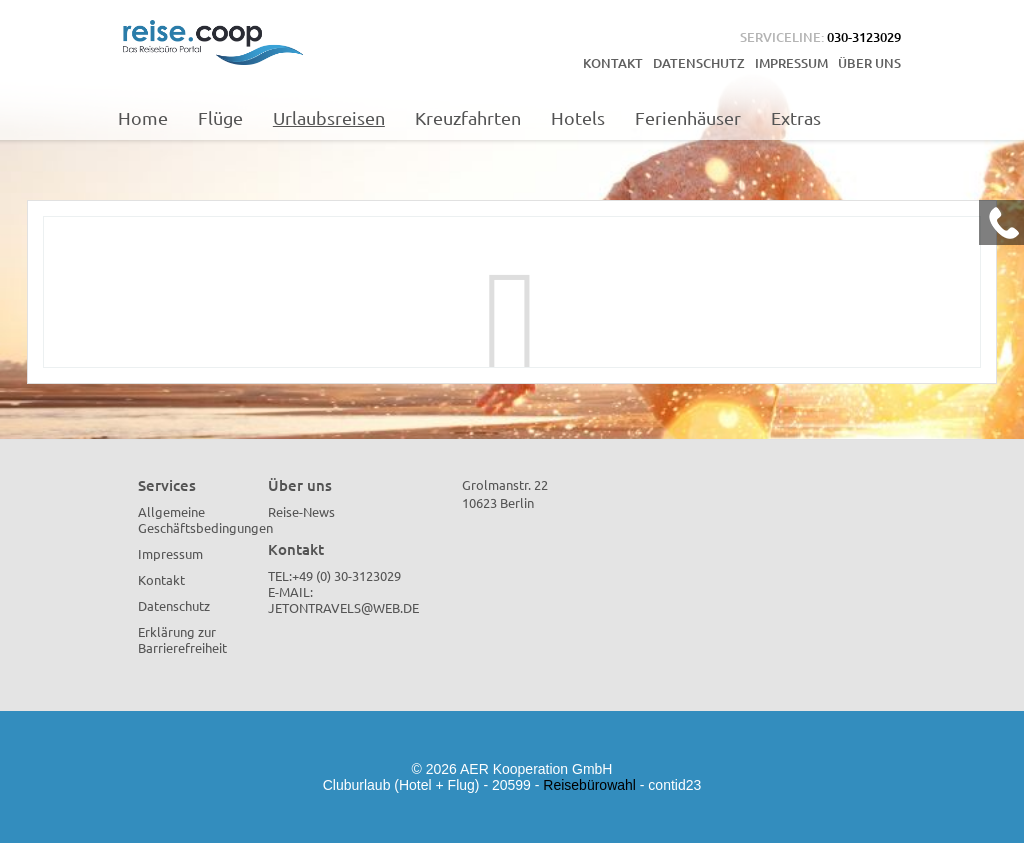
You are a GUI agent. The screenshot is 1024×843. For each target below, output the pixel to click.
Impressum (791, 63)
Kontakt (613, 63)
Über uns (869, 63)
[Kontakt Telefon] (1001, 222)
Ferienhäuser (688, 117)
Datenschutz (699, 63)
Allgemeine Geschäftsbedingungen (205, 519)
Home (143, 117)
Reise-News (301, 511)
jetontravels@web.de (343, 607)
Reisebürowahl (589, 785)
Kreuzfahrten (468, 117)
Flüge (220, 117)
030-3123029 (864, 37)
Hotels (578, 117)
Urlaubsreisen (329, 117)
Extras (796, 117)
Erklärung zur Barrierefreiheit (182, 639)
